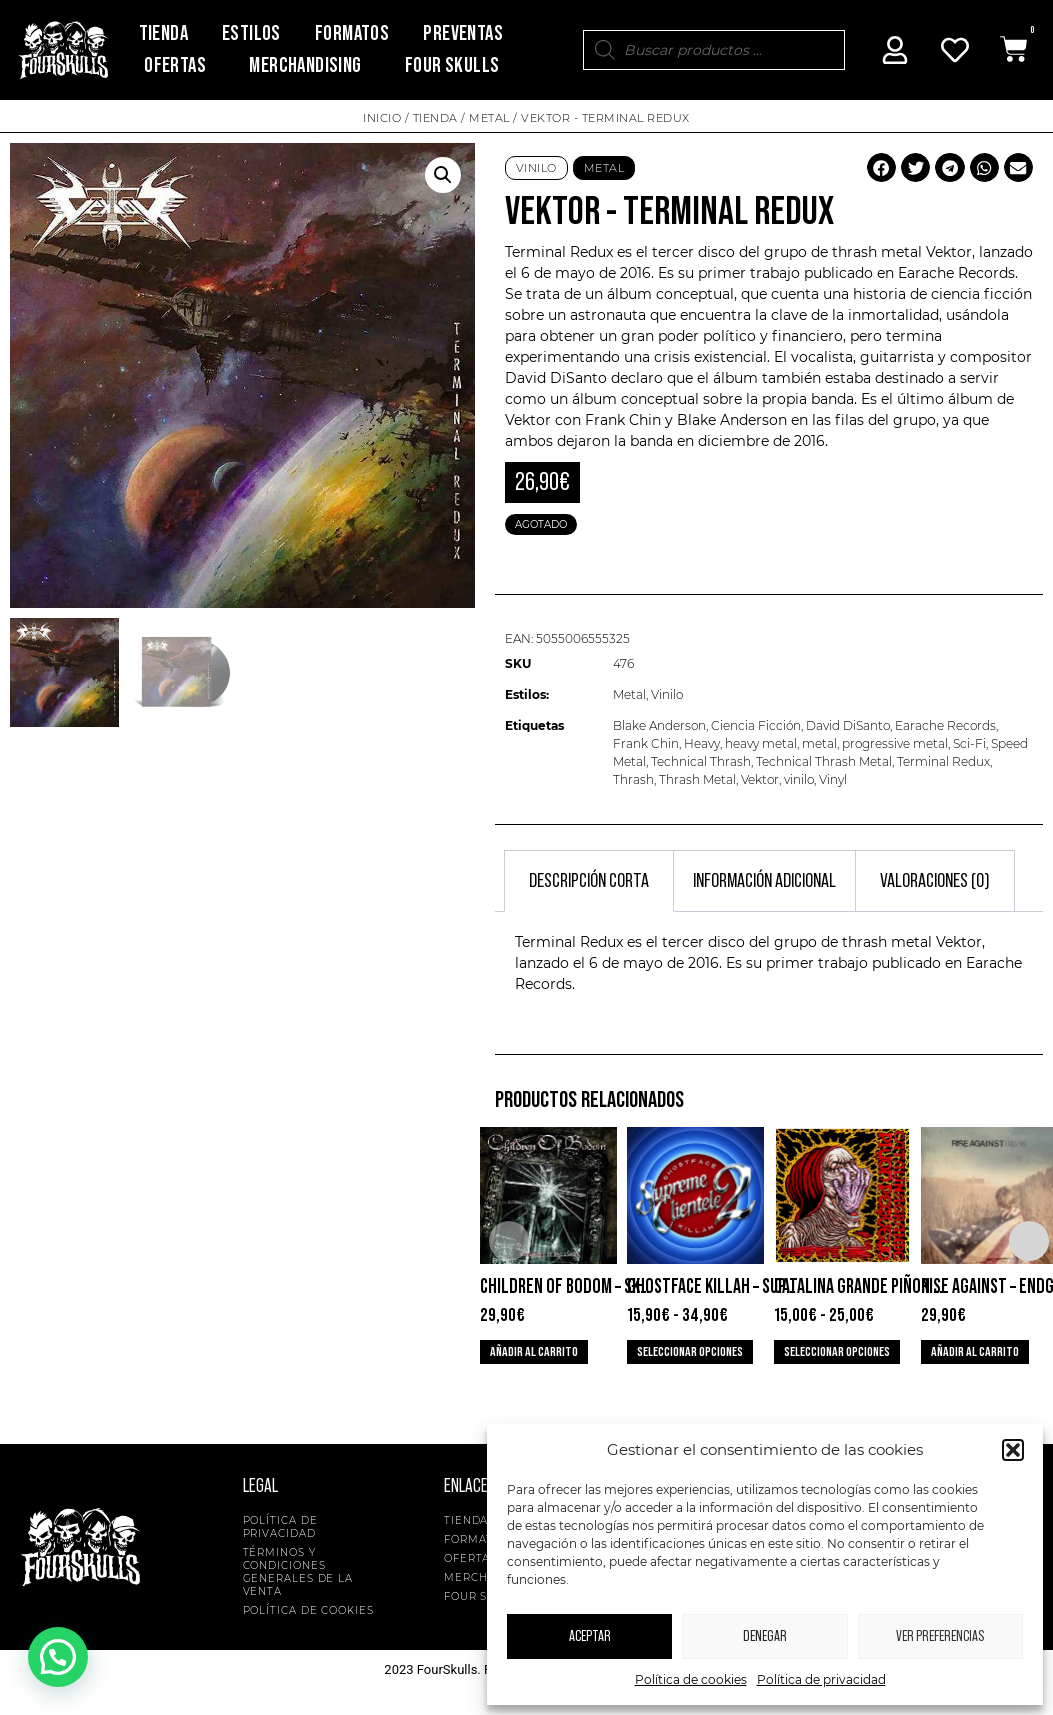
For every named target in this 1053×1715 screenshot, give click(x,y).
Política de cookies (691, 1679)
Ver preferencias (940, 1636)
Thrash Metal (697, 779)
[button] (1013, 1450)
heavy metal (761, 743)
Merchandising (305, 65)
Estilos (251, 33)
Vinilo (536, 168)
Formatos (352, 33)
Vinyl (833, 779)
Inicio (382, 118)
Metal (489, 118)
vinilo (799, 779)
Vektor (760, 779)
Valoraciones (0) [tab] (935, 881)
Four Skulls (452, 65)
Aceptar (590, 1636)
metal (819, 743)
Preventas (463, 33)
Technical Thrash (701, 761)
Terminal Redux (943, 761)
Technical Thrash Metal (824, 761)
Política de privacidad (821, 1679)
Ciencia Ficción (756, 725)
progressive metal (895, 743)
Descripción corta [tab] (589, 881)
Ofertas (175, 65)
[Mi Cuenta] (895, 50)
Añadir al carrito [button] (534, 1352)
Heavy (702, 743)
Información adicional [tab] (764, 881)
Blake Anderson (659, 725)
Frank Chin (646, 743)
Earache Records (945, 725)
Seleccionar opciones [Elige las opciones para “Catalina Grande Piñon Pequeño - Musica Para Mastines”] (837, 1352)
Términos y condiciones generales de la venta (298, 1572)
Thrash (633, 779)
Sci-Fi (969, 743)
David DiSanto (848, 725)
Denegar (765, 1636)
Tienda (163, 33)
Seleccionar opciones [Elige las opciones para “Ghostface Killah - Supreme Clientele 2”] (690, 1352)
